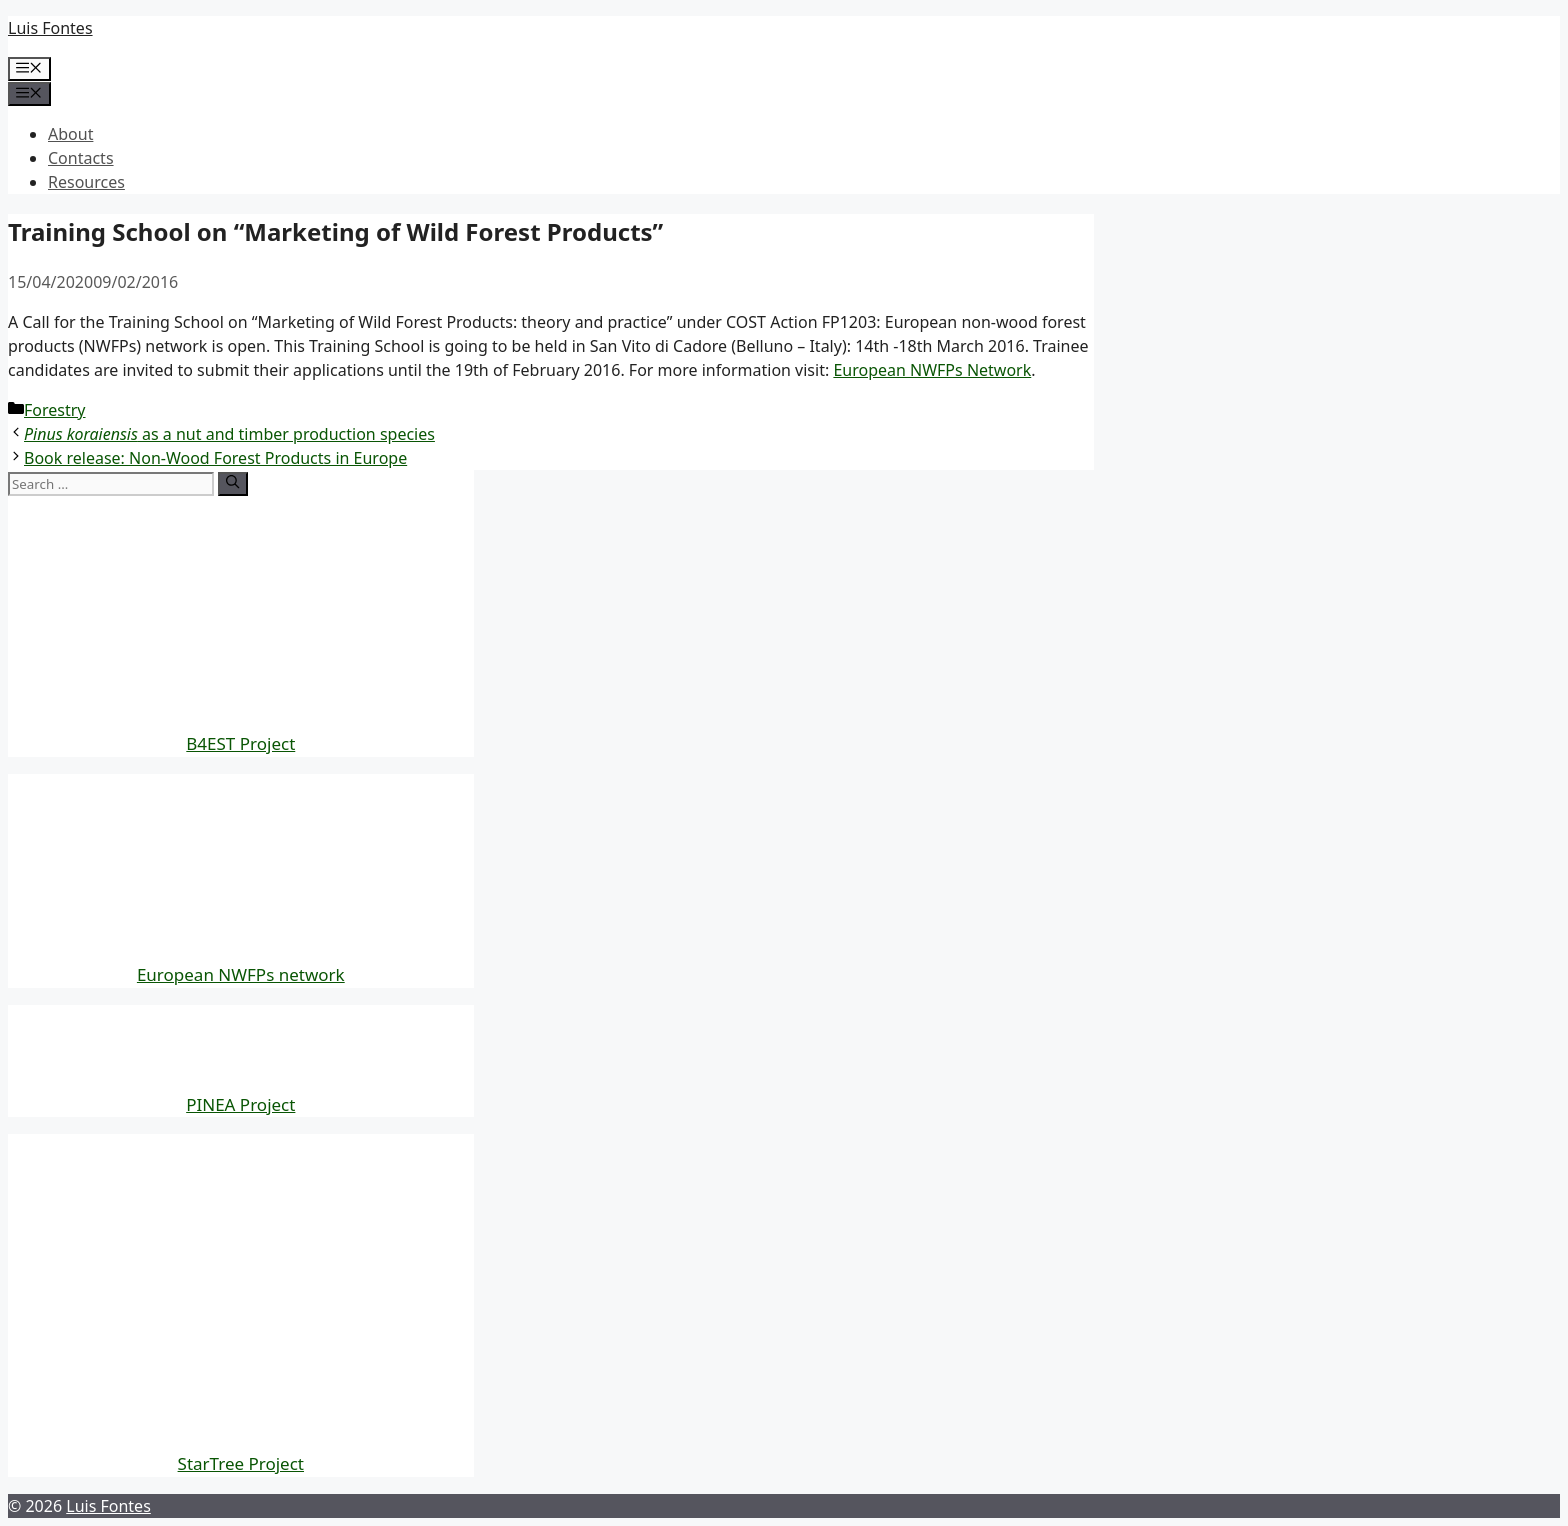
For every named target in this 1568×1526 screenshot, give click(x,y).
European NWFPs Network (932, 370)
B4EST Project (240, 743)
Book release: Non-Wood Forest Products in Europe (215, 458)
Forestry (55, 410)
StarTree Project (241, 1463)
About (70, 134)
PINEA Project (240, 1104)
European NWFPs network (241, 974)
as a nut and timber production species (229, 434)
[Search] (232, 484)
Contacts (81, 158)
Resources (86, 182)
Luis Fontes (50, 28)
